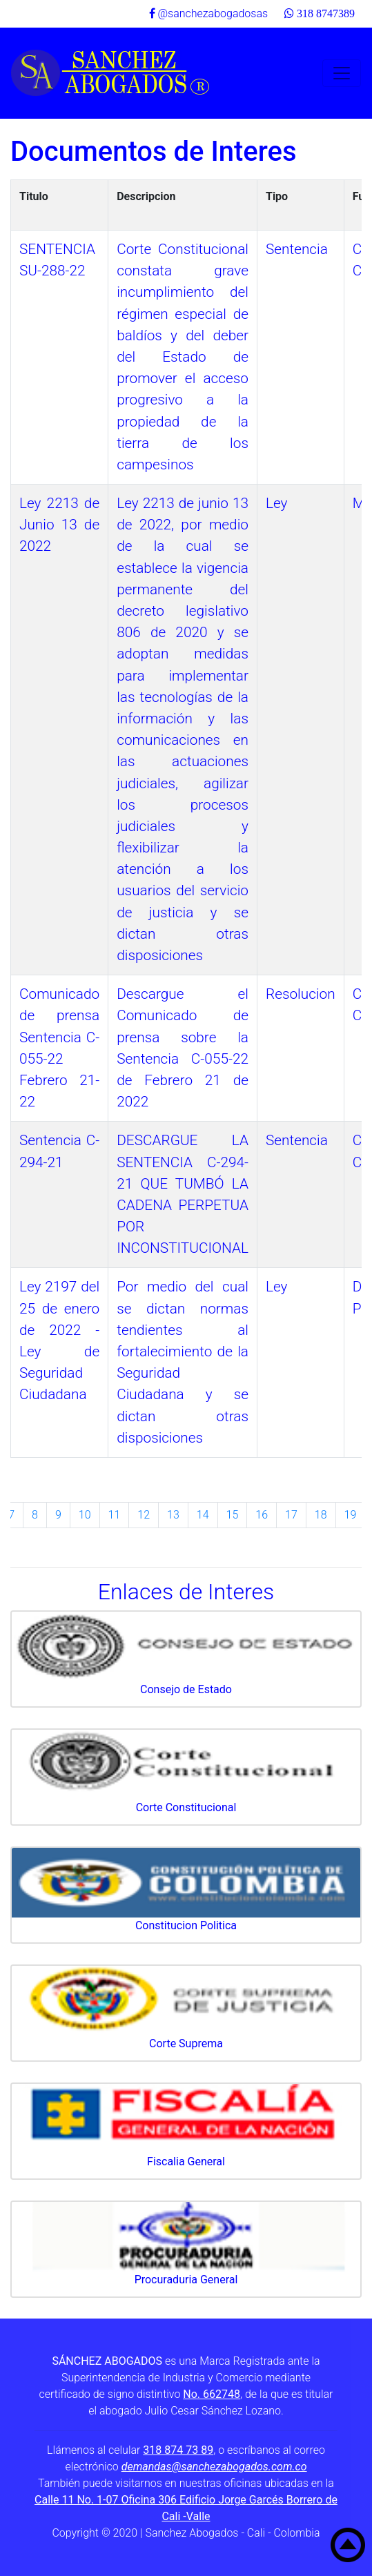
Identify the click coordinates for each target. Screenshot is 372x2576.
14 (203, 1514)
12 (143, 1514)
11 (114, 1514)
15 (232, 1514)
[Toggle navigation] (341, 73)
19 (350, 1514)
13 (173, 1514)
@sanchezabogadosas (208, 13)
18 (321, 1514)
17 (291, 1514)
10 (85, 1514)
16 (261, 1514)
